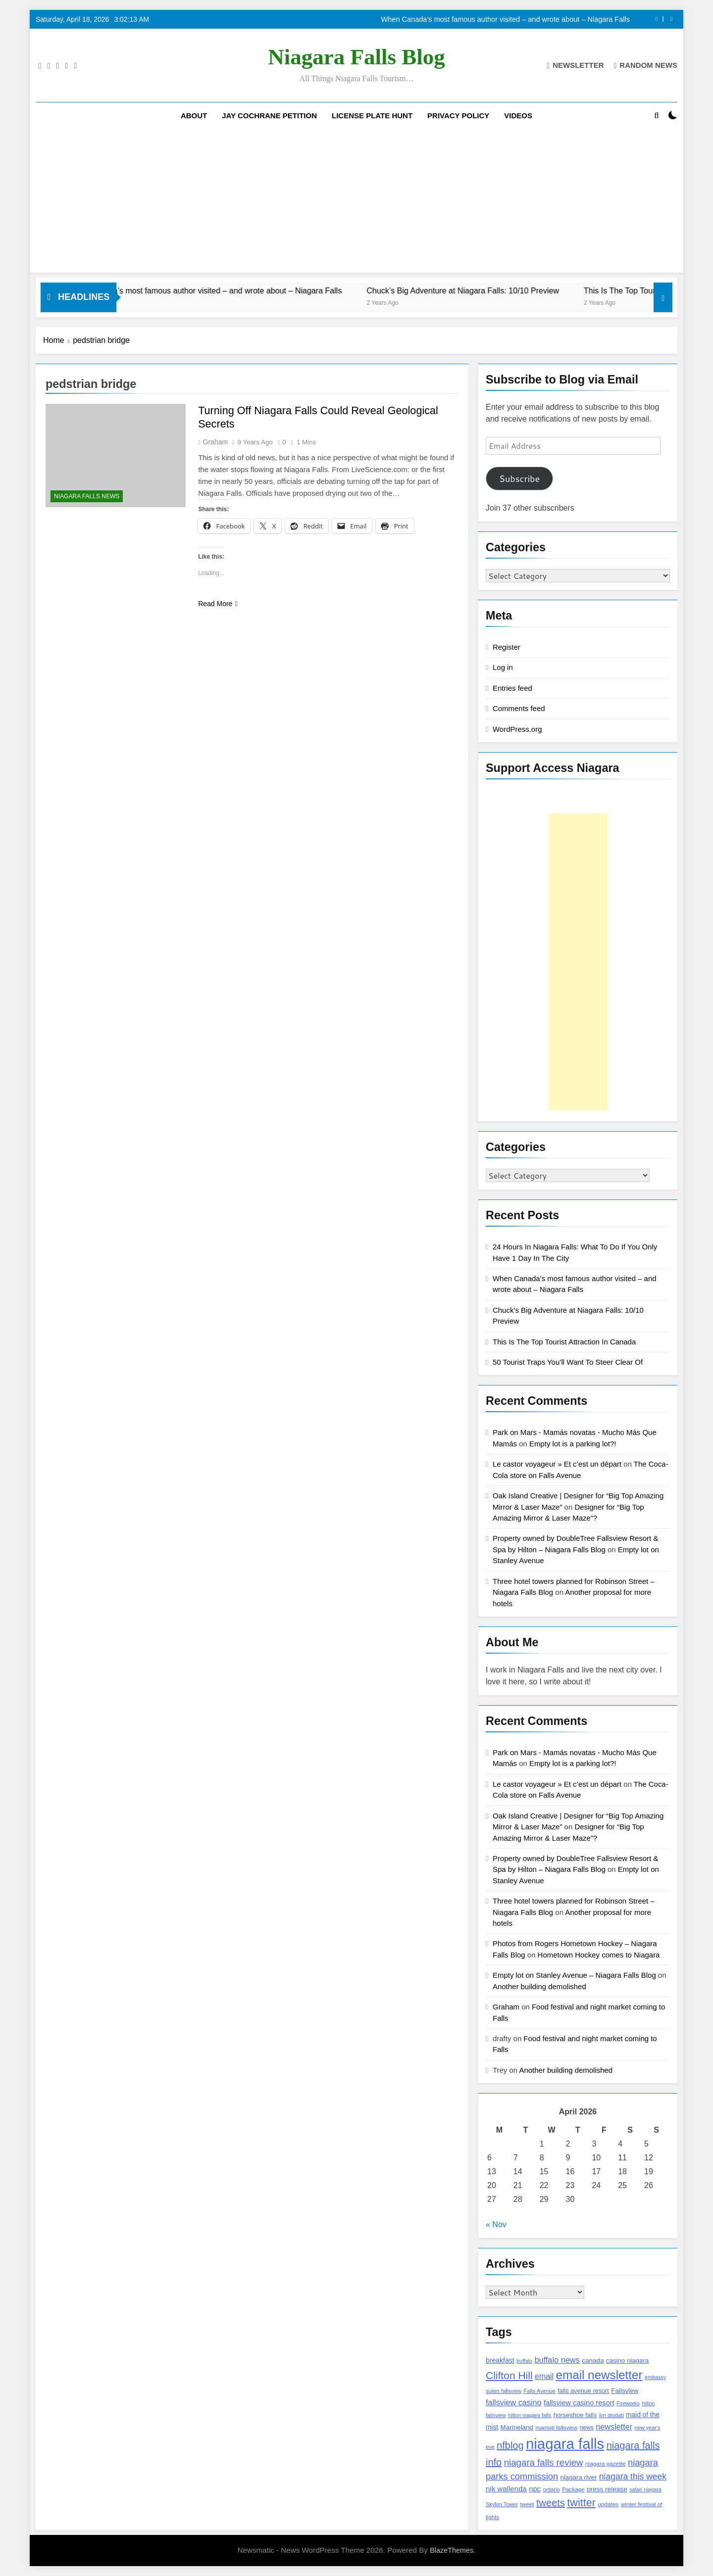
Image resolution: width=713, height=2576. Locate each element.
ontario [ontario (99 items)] (551, 2489)
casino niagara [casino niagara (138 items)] (627, 2360)
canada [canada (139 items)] (593, 2360)
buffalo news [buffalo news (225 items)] (556, 2359)
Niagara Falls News (86, 496)
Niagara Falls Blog (356, 57)
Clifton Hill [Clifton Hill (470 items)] (509, 2375)
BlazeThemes (451, 2550)
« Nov (496, 2224)
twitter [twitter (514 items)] (581, 2502)
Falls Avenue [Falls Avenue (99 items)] (539, 2391)
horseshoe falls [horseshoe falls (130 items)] (575, 2415)
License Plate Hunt (372, 115)
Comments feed (519, 708)
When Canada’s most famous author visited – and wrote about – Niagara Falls (505, 19)
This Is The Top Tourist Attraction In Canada (564, 1341)
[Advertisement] (356, 203)
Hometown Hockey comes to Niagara (599, 1955)
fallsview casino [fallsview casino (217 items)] (513, 2402)
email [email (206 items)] (544, 2376)
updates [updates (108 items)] (608, 2504)
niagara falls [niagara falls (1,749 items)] (565, 2443)
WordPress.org (517, 729)
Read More (217, 604)
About (194, 115)
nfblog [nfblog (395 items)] (510, 2445)
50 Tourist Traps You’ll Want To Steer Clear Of (568, 1362)
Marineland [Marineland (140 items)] (517, 2427)
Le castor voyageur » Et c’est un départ (557, 1464)
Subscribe (519, 478)
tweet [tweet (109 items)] (527, 2504)
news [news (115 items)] (587, 2427)
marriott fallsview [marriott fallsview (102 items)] (556, 2428)
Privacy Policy (458, 115)
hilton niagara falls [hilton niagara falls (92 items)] (529, 2415)
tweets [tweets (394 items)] (550, 2502)
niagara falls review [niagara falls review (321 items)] (543, 2462)
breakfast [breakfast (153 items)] (500, 2360)
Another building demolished (539, 1986)
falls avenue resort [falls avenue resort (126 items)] (583, 2390)
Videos (518, 115)
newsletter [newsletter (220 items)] (614, 2426)
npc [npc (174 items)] (535, 2489)
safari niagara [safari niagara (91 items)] (645, 2489)
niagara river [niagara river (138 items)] (578, 2477)
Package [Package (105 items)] (573, 2489)
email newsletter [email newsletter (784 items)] (599, 2375)
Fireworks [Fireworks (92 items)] (628, 2403)
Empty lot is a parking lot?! (572, 1443)
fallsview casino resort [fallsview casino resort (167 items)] (579, 2403)
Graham (215, 442)
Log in (503, 667)
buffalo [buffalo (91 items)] (524, 2361)
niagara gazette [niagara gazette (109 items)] (605, 2463)
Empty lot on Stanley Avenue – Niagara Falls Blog (574, 1975)
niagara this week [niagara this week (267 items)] (632, 2476)
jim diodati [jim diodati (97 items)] (611, 2415)
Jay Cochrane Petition (269, 115)
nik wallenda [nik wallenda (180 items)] (506, 2488)
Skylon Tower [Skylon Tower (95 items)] (502, 2504)
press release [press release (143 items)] (607, 2489)
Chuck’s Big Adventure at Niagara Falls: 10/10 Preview (507, 290)
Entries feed (512, 688)
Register (506, 647)
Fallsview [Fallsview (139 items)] (624, 2390)
